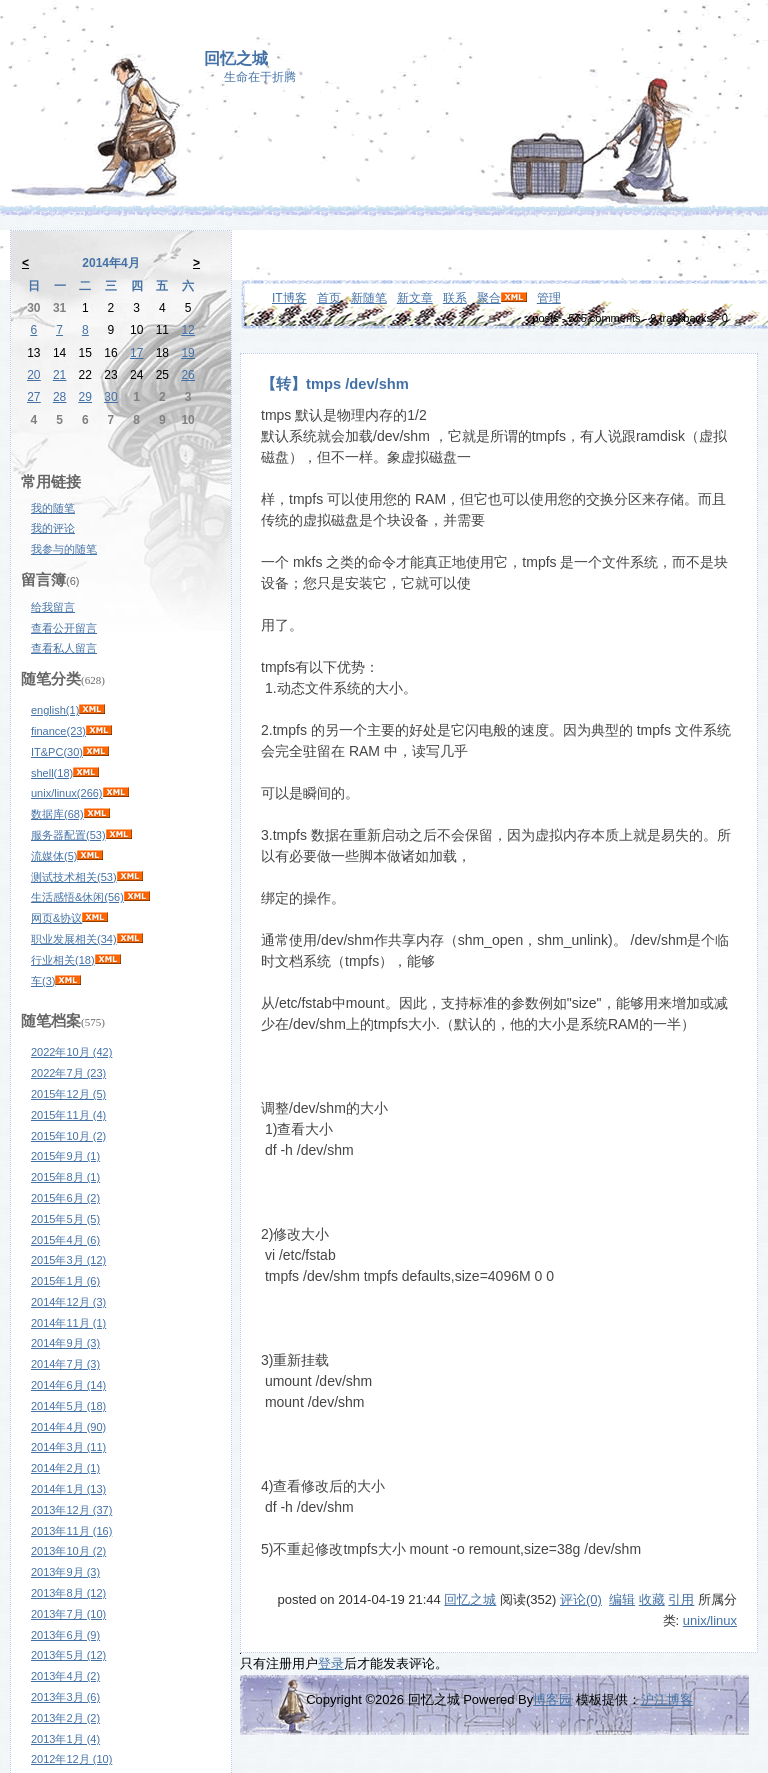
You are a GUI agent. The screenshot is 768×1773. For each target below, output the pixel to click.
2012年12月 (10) (71, 1759)
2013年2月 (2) (65, 1718)
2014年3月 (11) (68, 1447)
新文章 (415, 298)
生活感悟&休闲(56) (77, 897)
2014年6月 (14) (68, 1385)
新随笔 (369, 298)
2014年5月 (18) (68, 1406)
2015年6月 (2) (65, 1198)
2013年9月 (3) (65, 1572)
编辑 (622, 1599)
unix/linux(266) (67, 793)
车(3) (43, 981)
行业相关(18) (63, 960)
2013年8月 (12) (68, 1593)
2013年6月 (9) (65, 1635)
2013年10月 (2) (68, 1551)
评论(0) (581, 1599)
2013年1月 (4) (65, 1739)
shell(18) (52, 773)
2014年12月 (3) (68, 1302)
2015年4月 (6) (65, 1240)
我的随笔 (53, 508)
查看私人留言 (64, 648)
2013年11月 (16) (71, 1531)
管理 (549, 298)
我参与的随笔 (64, 549)
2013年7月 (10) (68, 1614)
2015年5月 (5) (65, 1219)
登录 (331, 1663)
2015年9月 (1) (65, 1156)
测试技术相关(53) (74, 877)
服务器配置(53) (68, 835)
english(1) (55, 710)
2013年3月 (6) (65, 1697)
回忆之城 (236, 58)
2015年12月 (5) (68, 1094)
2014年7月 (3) (65, 1364)
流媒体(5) (54, 856)
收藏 (652, 1599)
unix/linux (710, 1620)
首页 (329, 298)
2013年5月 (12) (68, 1655)
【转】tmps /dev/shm (335, 384)
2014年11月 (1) (68, 1323)
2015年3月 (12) (68, 1260)
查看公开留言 (64, 628)
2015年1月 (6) (65, 1281)
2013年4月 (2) (65, 1676)
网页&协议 (56, 918)
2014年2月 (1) (65, 1468)
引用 (681, 1599)
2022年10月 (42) (71, 1052)
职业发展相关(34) (74, 939)
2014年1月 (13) (68, 1489)
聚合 (489, 298)
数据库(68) (57, 814)
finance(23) (58, 731)
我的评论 (53, 528)
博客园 (552, 1699)
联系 (455, 298)
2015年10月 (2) (68, 1136)
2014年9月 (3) (65, 1343)
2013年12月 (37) (71, 1510)
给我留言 (53, 607)
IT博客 (289, 298)
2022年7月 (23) (68, 1073)
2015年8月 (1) (65, 1177)
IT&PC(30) (57, 752)
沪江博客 (667, 1699)
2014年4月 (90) (68, 1427)
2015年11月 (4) (68, 1115)
